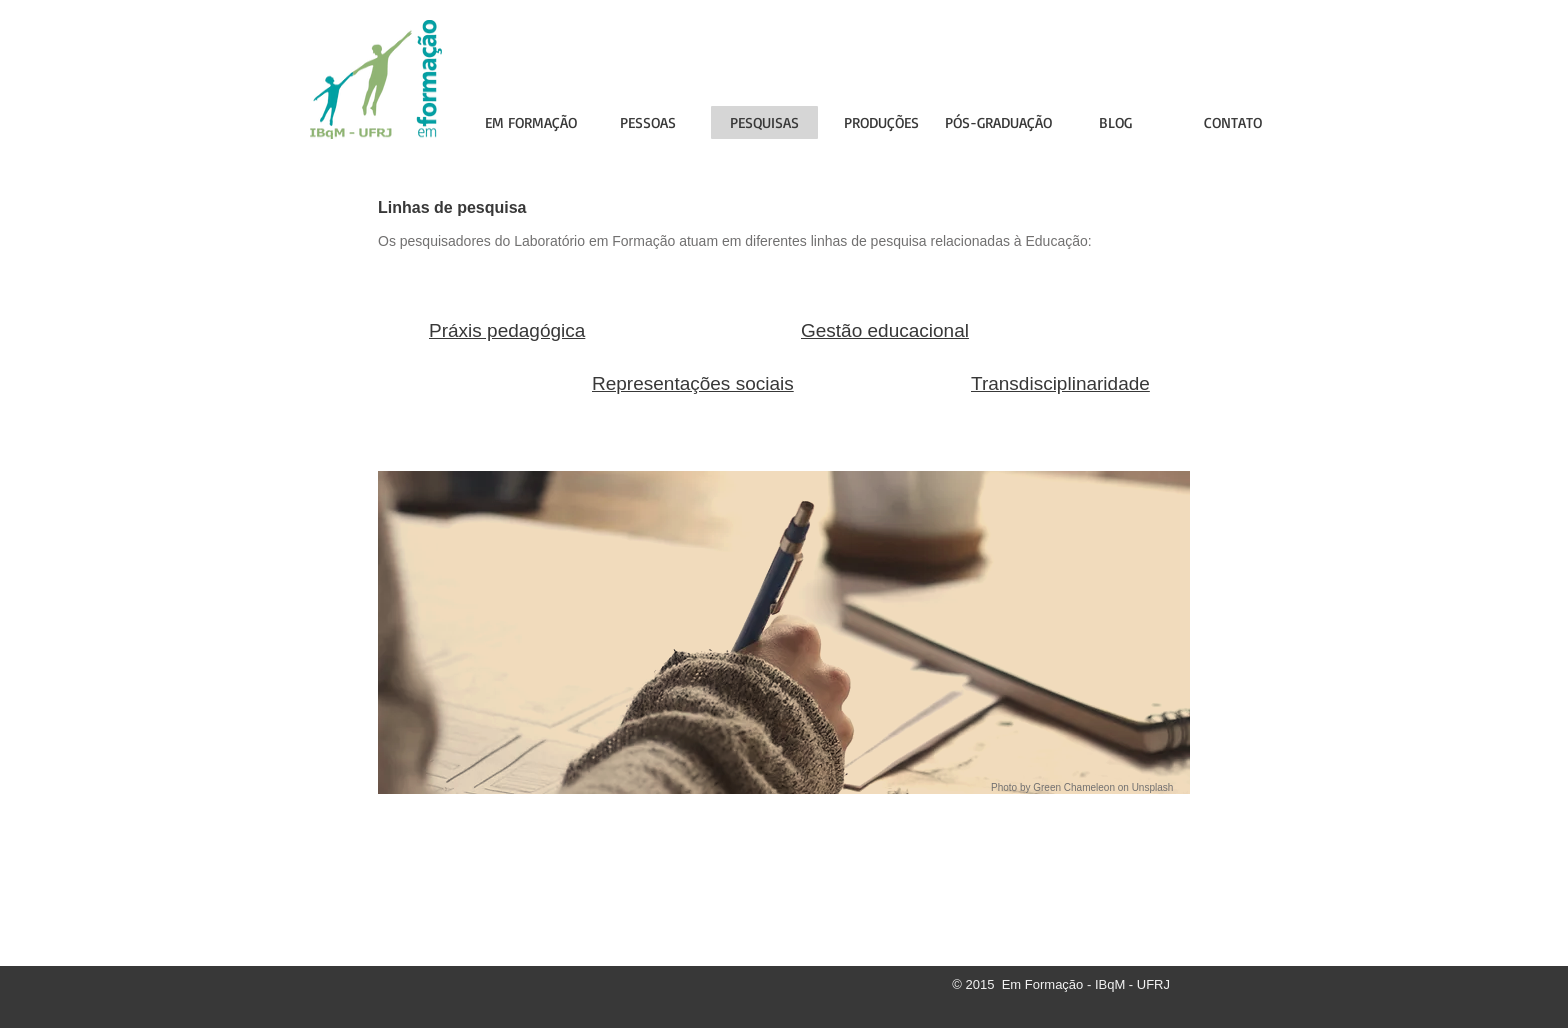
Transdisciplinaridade (1060, 383)
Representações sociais (693, 383)
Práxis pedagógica (507, 330)
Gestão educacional (885, 330)
